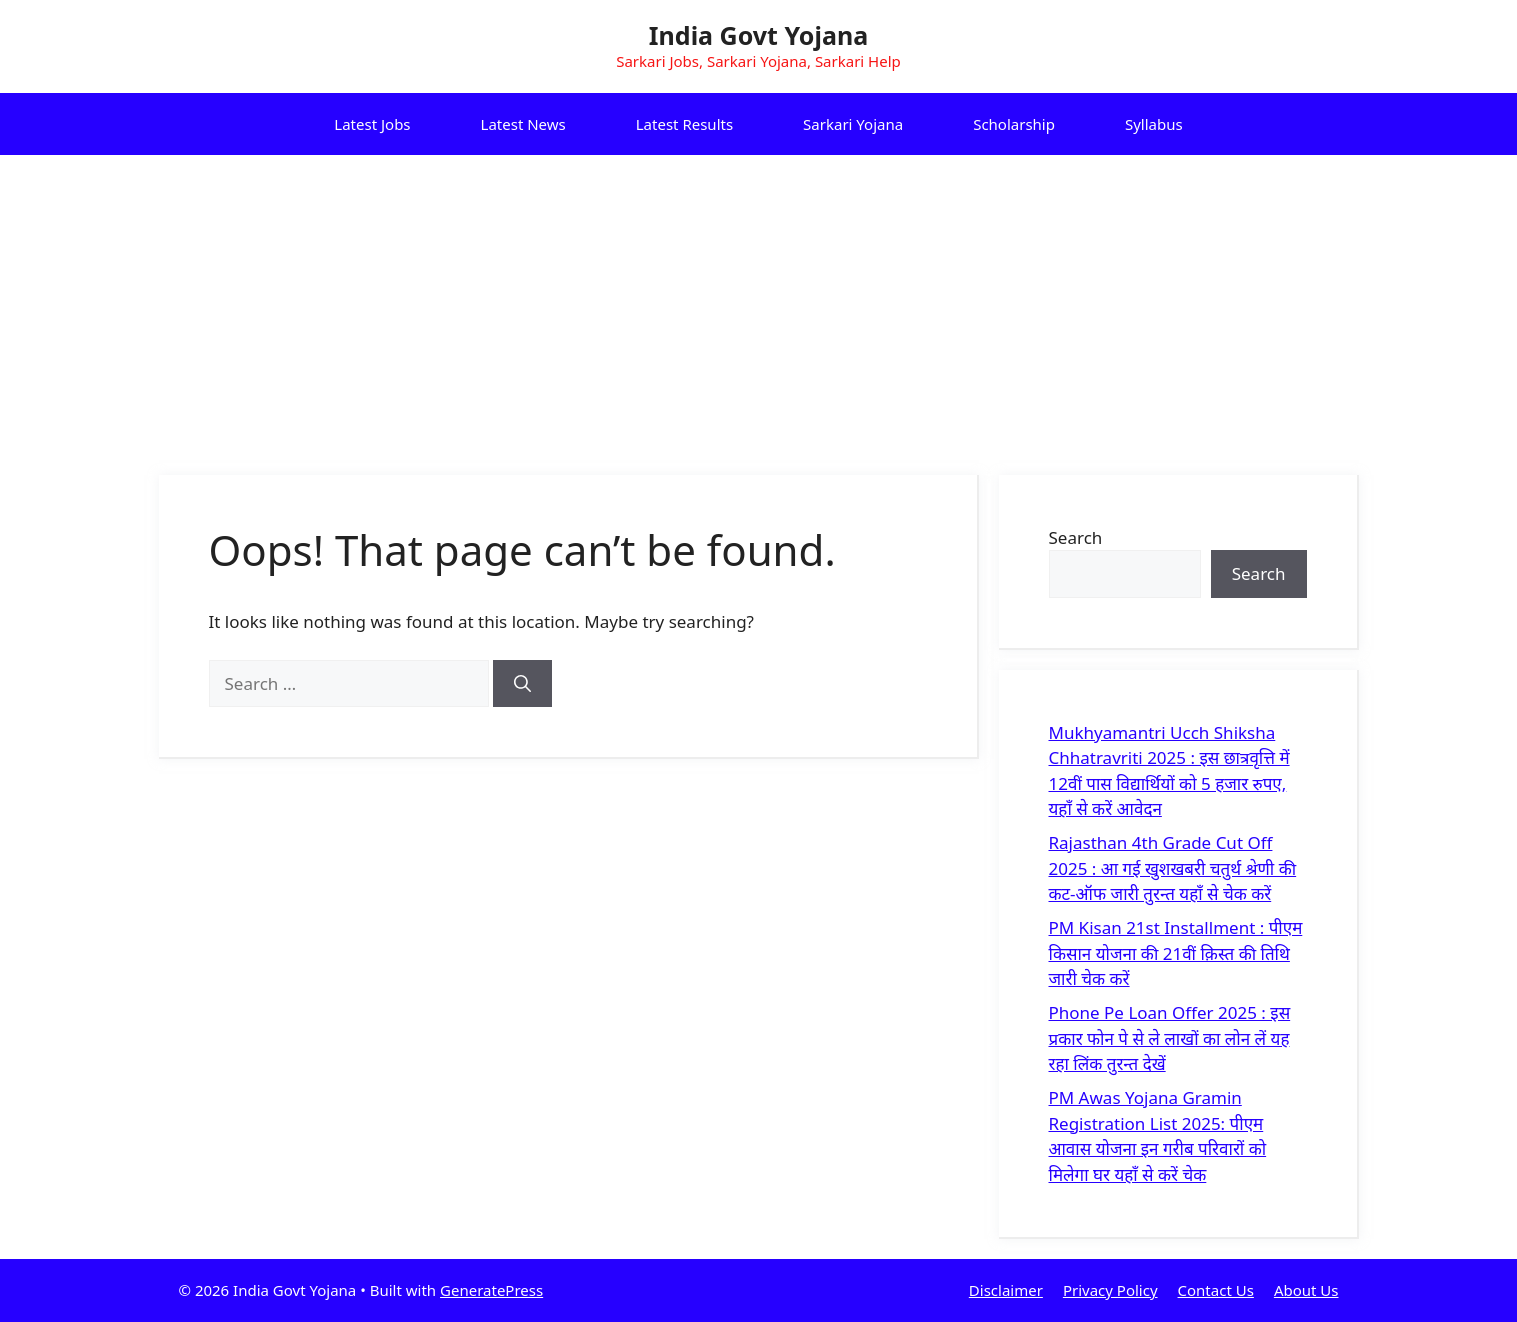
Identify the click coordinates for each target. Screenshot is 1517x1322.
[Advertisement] (759, 305)
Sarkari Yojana (853, 124)
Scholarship (1014, 124)
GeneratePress (491, 1290)
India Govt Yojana (758, 35)
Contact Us (1216, 1290)
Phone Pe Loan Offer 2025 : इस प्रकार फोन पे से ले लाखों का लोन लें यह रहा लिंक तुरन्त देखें (1170, 1038)
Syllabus (1154, 124)
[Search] (522, 684)
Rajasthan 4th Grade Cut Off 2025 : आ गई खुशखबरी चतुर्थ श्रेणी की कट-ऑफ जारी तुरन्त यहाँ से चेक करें (1173, 868)
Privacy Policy (1110, 1290)
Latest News (523, 124)
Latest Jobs (372, 124)
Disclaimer (1006, 1290)
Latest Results (684, 124)
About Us (1306, 1290)
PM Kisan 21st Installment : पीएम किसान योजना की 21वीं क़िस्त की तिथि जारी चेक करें (1176, 953)
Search (1076, 537)
